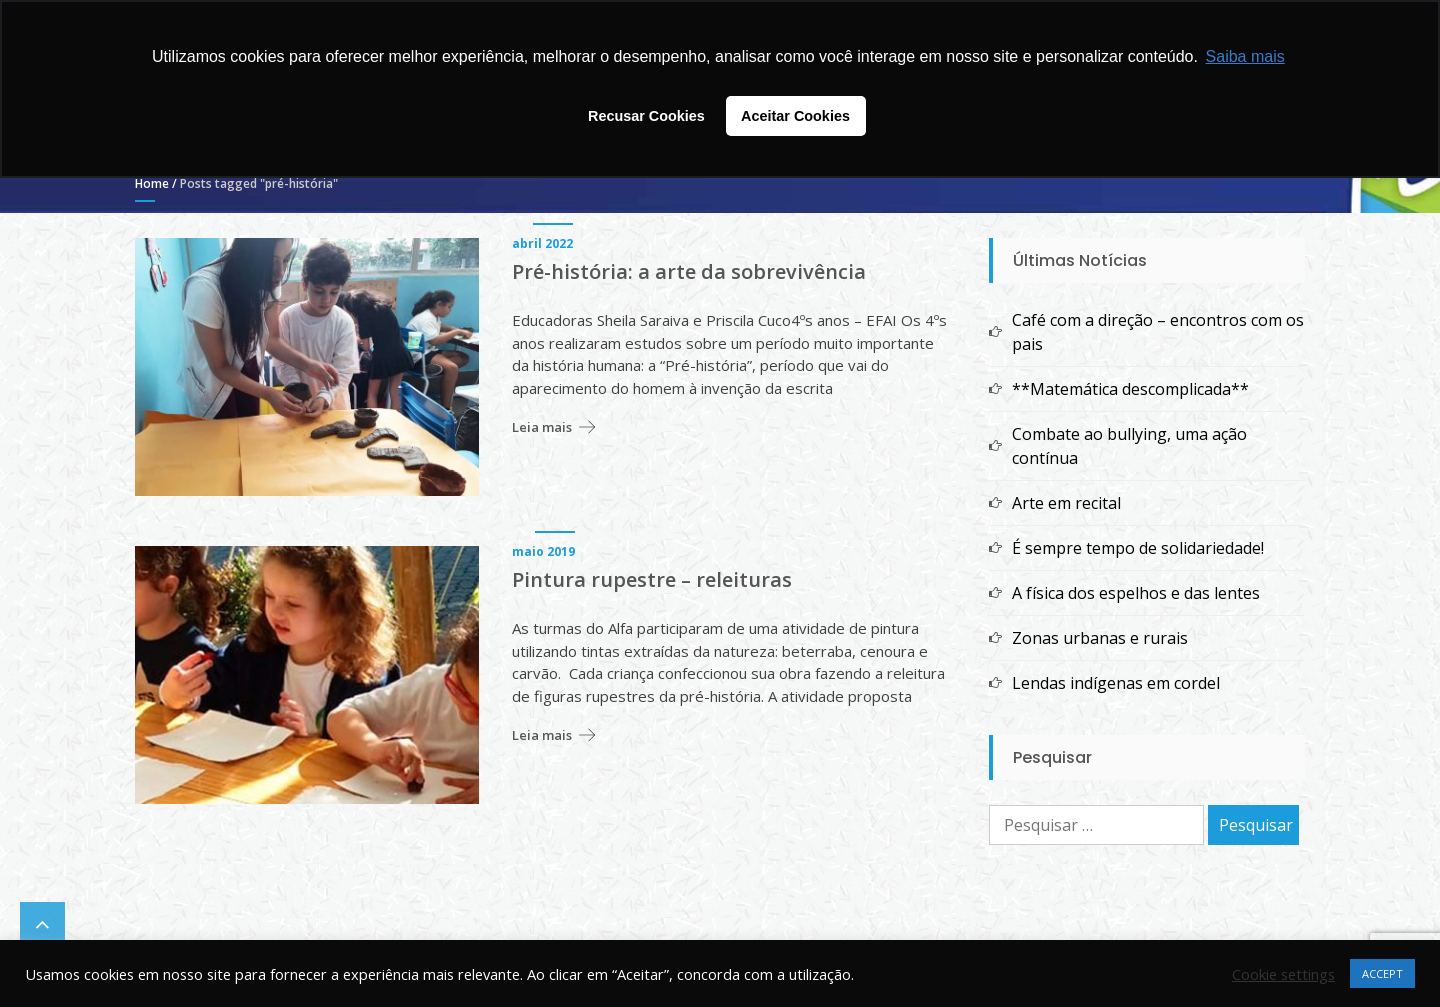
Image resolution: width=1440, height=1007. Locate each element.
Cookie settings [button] (1283, 974)
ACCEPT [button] (1382, 973)
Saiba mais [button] (1245, 56)
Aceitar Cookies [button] (795, 116)
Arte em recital (1066, 503)
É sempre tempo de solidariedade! (1138, 548)
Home (152, 183)
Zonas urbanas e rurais (1100, 638)
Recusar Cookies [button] (646, 116)
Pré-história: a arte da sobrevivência (689, 272)
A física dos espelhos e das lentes (1136, 593)
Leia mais (542, 427)
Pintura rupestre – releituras (652, 580)
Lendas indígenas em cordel (1116, 683)
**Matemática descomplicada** (1130, 389)
